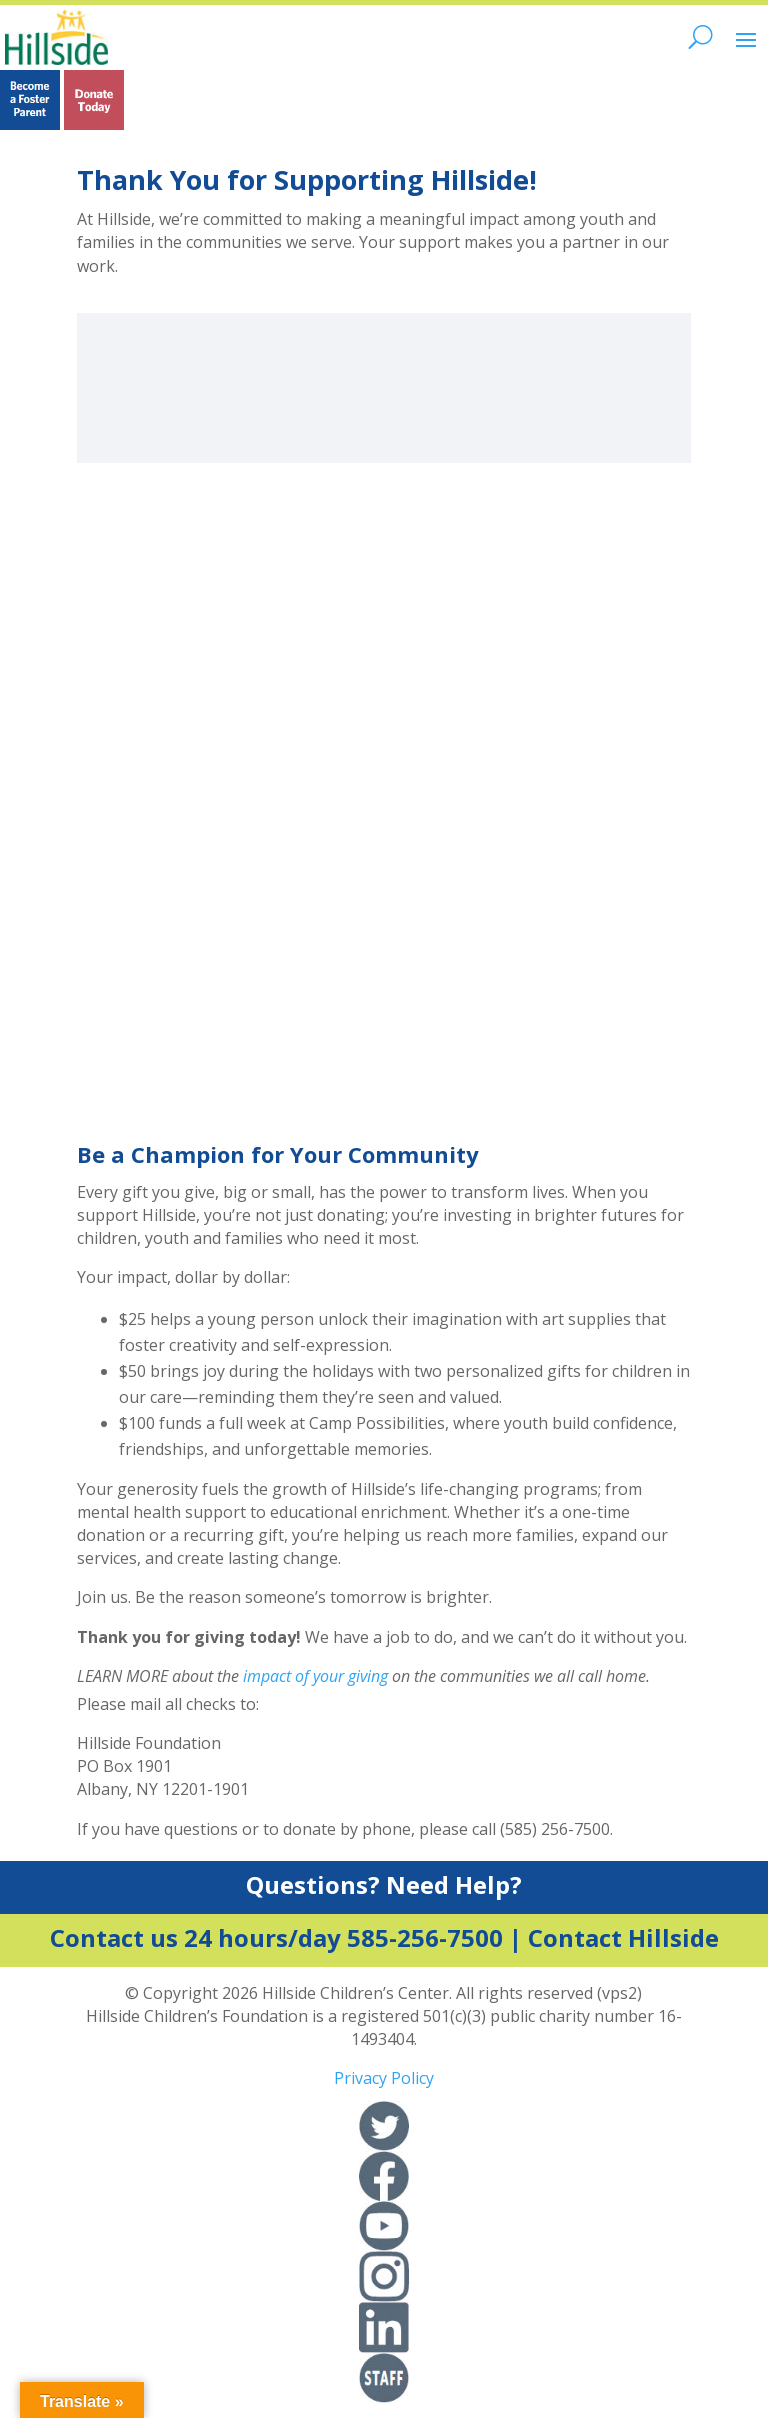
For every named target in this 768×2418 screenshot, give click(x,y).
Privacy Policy (384, 2078)
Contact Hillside (623, 1937)
